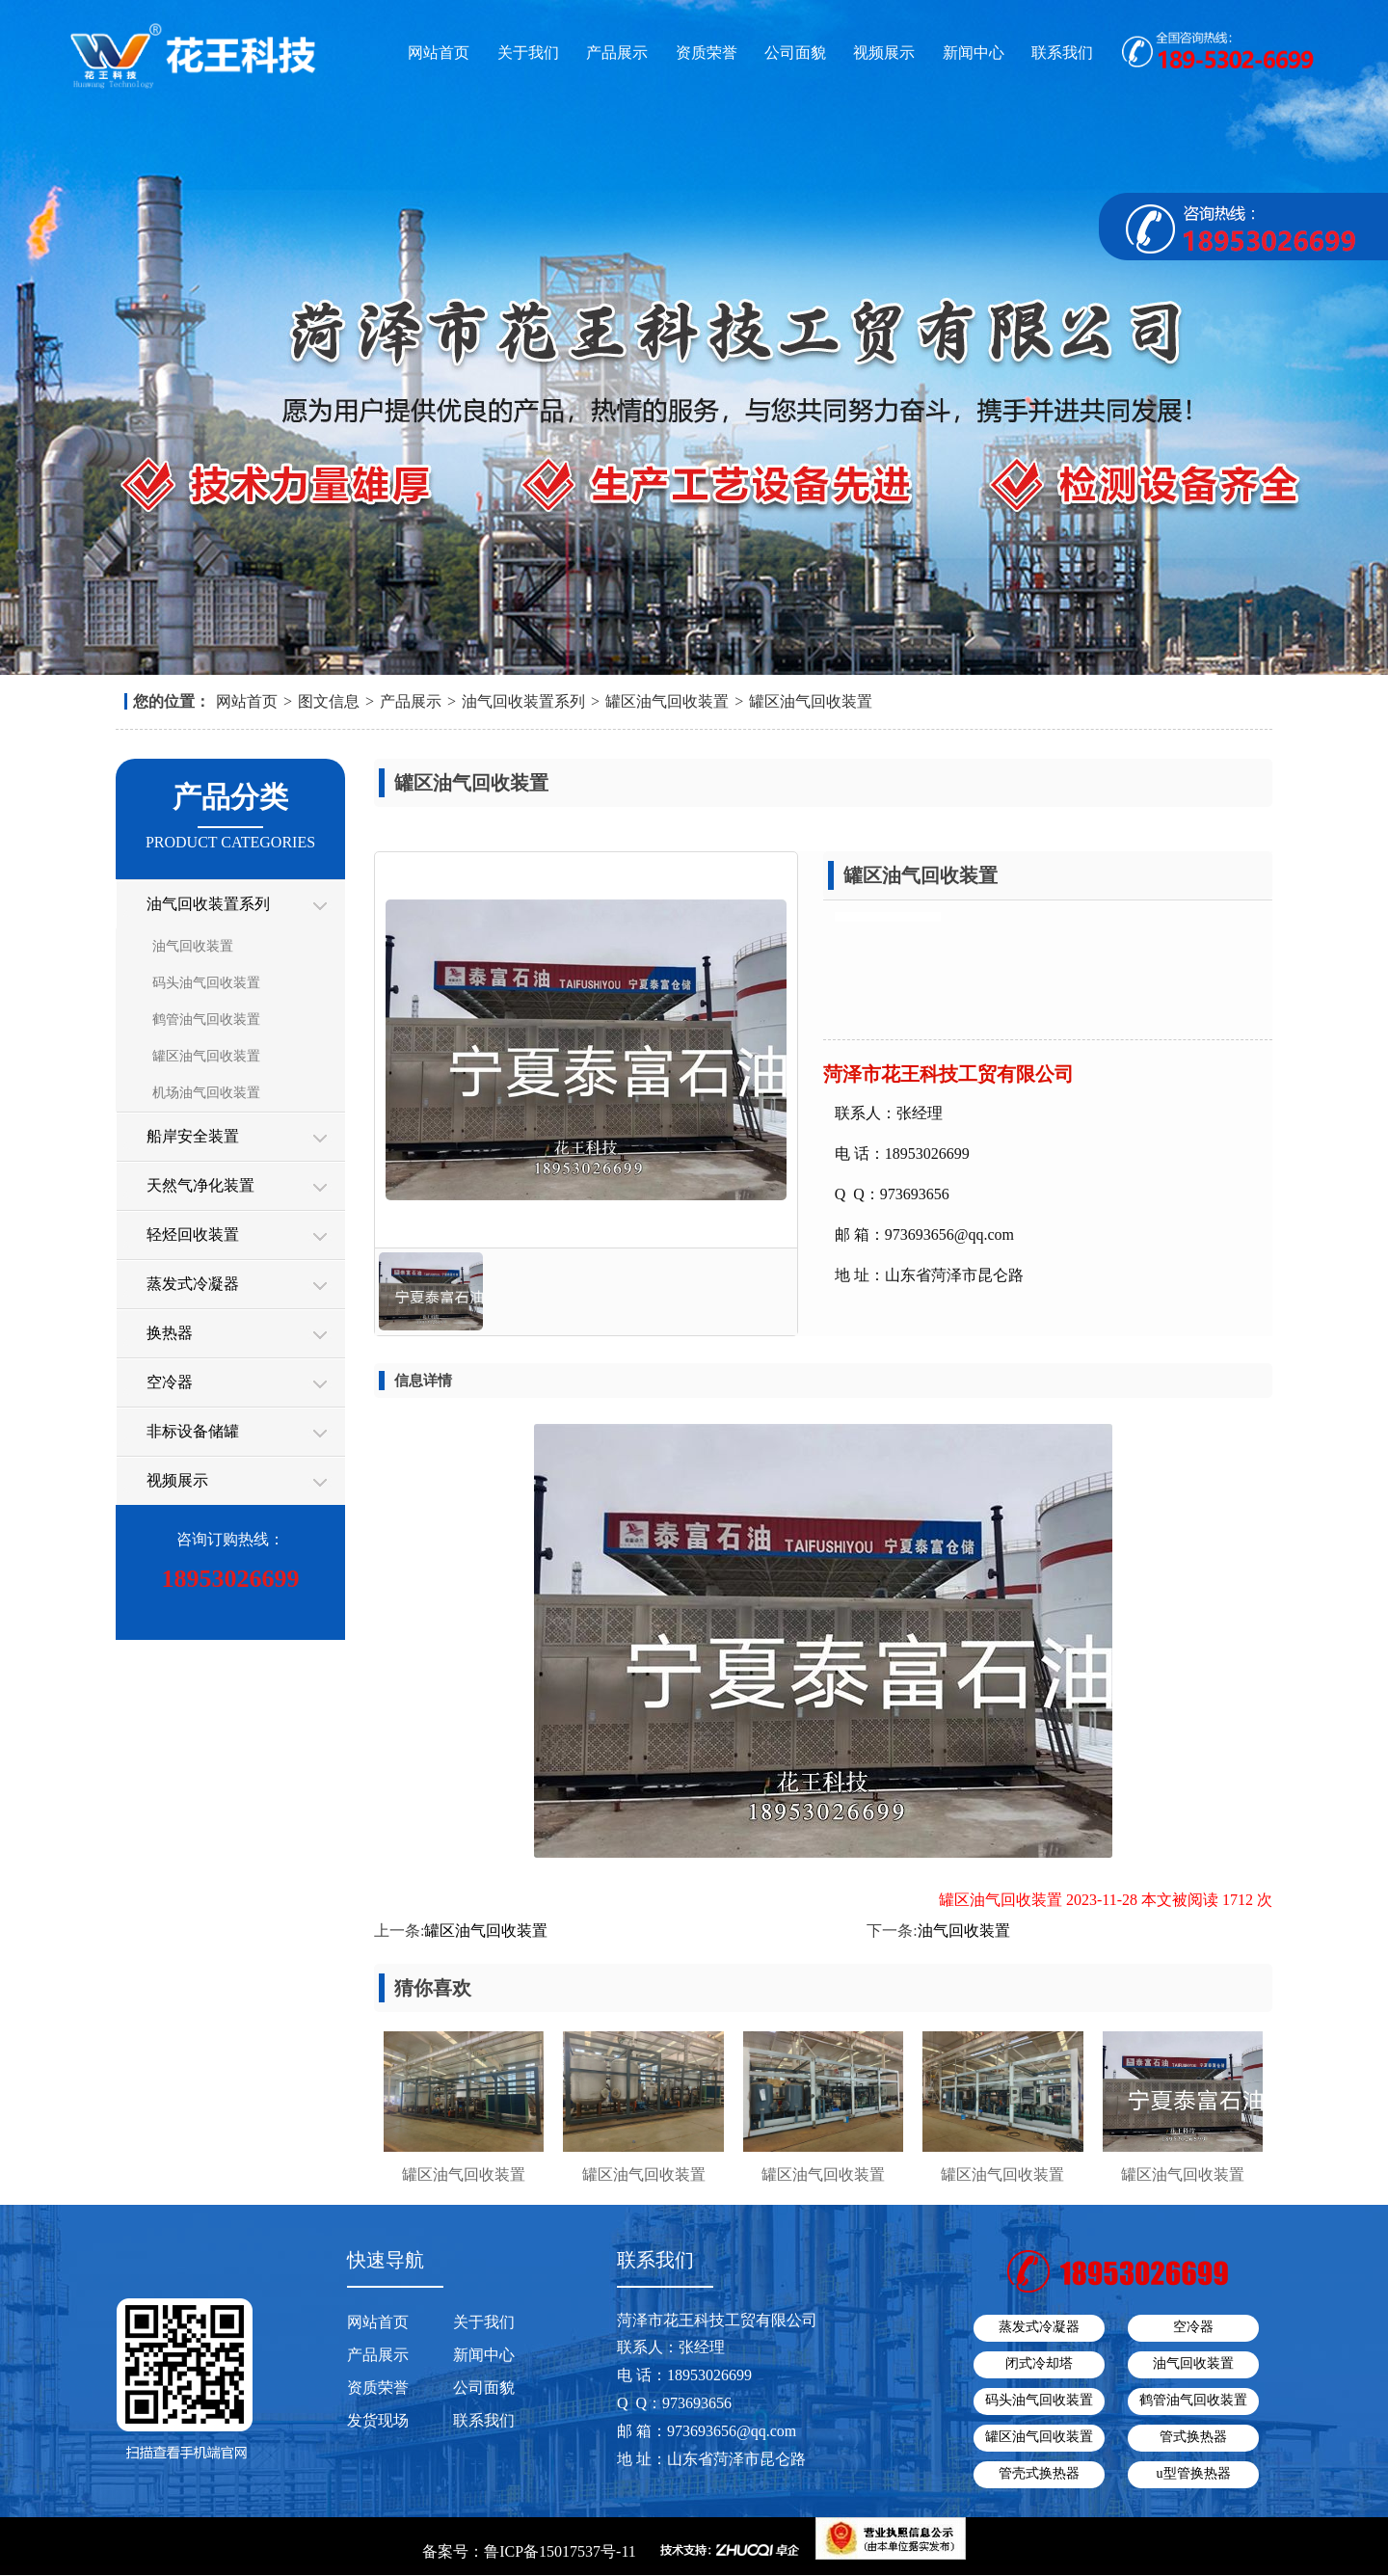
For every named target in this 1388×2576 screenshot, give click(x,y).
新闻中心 (973, 52)
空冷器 (170, 1382)
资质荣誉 (706, 52)
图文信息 (329, 701)
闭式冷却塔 (1039, 2363)
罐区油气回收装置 (667, 701)
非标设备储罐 (193, 1431)
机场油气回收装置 (206, 1093)
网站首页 (438, 52)
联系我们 (1062, 52)
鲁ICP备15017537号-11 (560, 2551)
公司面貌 (795, 52)
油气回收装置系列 (523, 701)
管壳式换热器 (1039, 2473)
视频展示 (884, 52)
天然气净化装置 (200, 1185)
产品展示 (617, 52)
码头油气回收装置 (206, 983)
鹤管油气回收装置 (206, 1019)
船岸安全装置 (193, 1136)
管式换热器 (1193, 2436)
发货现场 (378, 2420)
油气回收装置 (192, 946)
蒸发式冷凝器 (193, 1283)
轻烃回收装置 (193, 1234)
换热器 (170, 1333)
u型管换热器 (1194, 2473)
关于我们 (528, 52)
